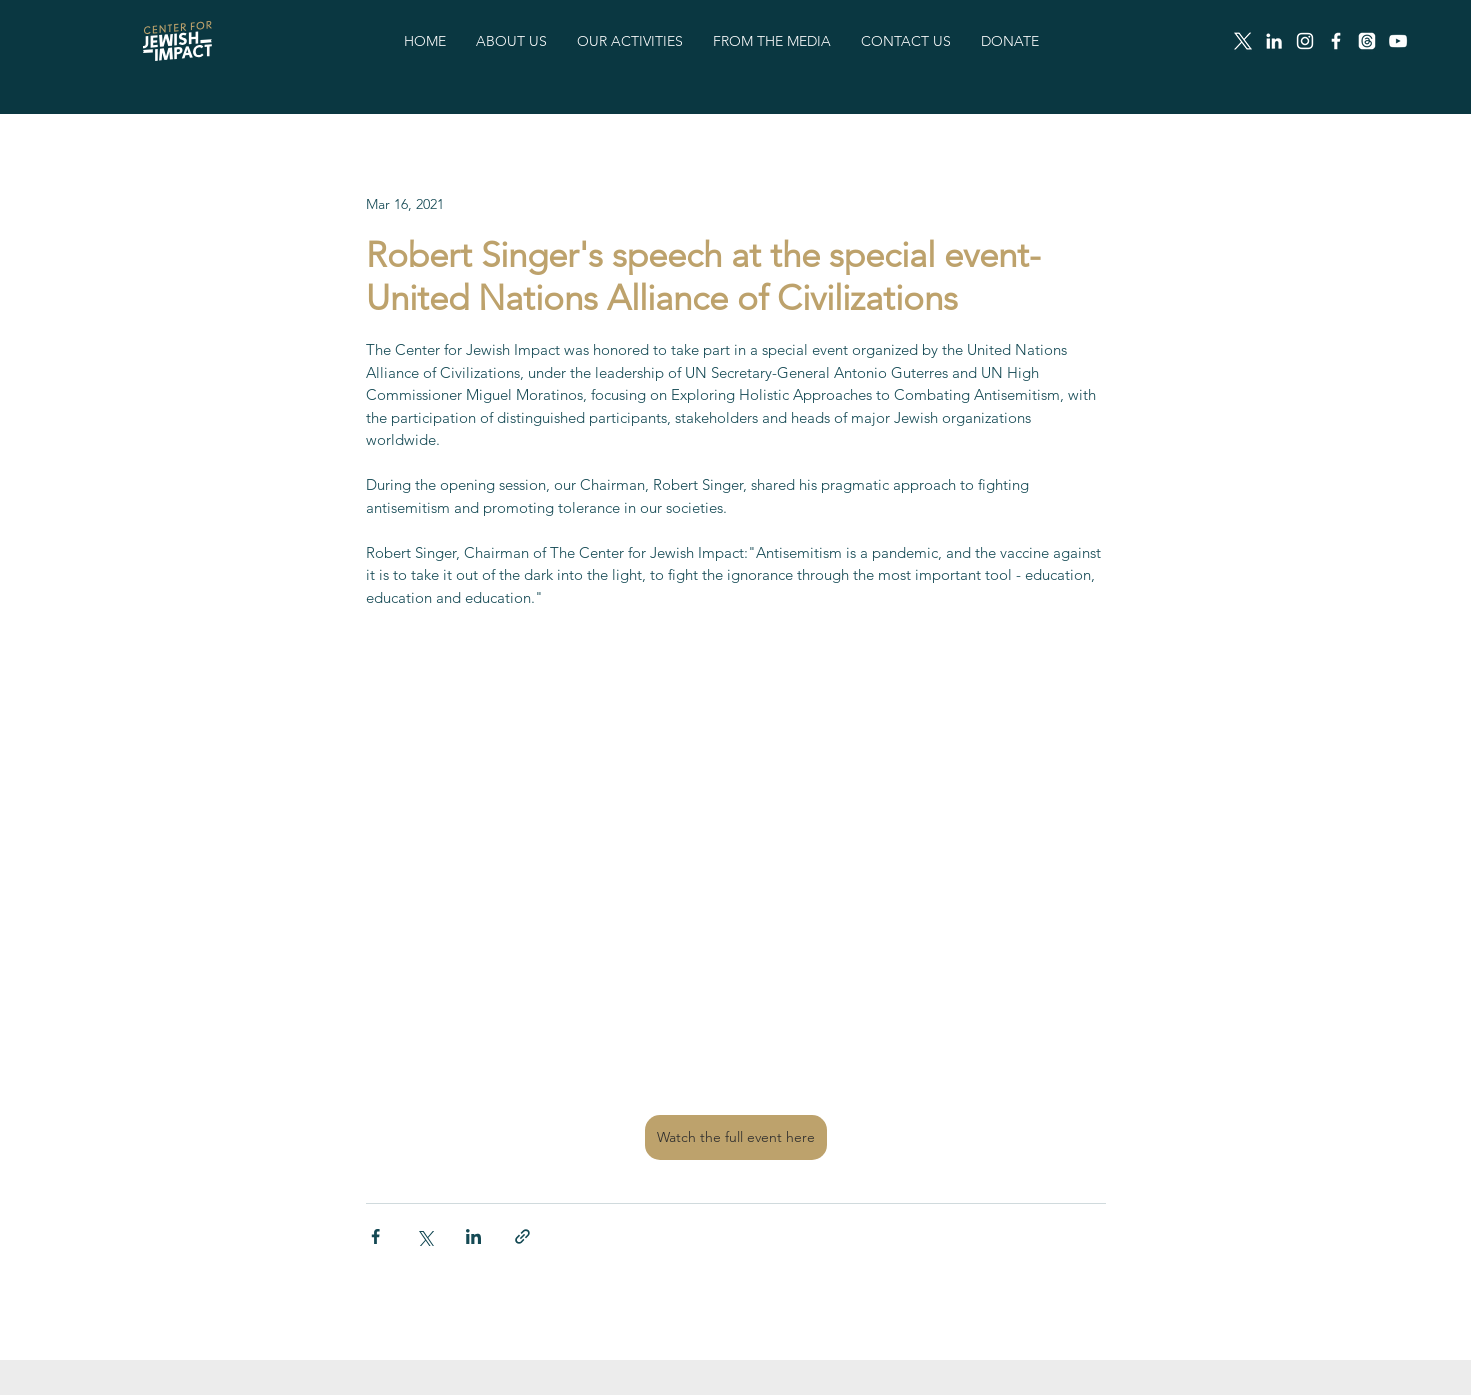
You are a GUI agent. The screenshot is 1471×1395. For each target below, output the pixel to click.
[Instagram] (1305, 41)
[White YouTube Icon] (1398, 41)
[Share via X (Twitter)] (424, 1236)
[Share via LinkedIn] (473, 1236)
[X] (1243, 41)
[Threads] (1367, 41)
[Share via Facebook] (375, 1236)
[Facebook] (1336, 41)
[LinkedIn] (1274, 41)
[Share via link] (522, 1236)
